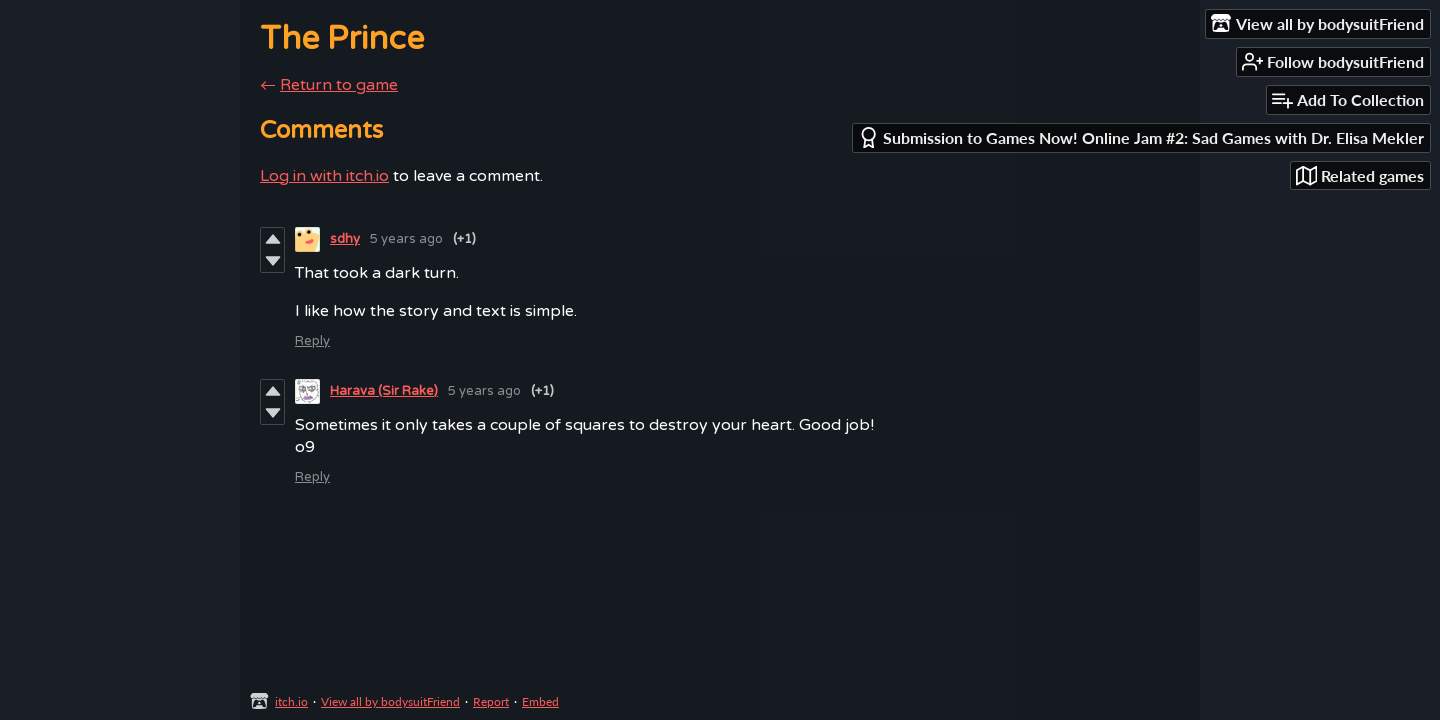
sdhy (345, 239)
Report (491, 701)
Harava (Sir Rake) (384, 391)
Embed (540, 701)
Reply (312, 341)
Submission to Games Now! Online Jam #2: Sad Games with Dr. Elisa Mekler (1141, 137)
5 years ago (406, 239)
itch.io (291, 701)
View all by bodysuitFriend (390, 701)
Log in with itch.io (324, 176)
